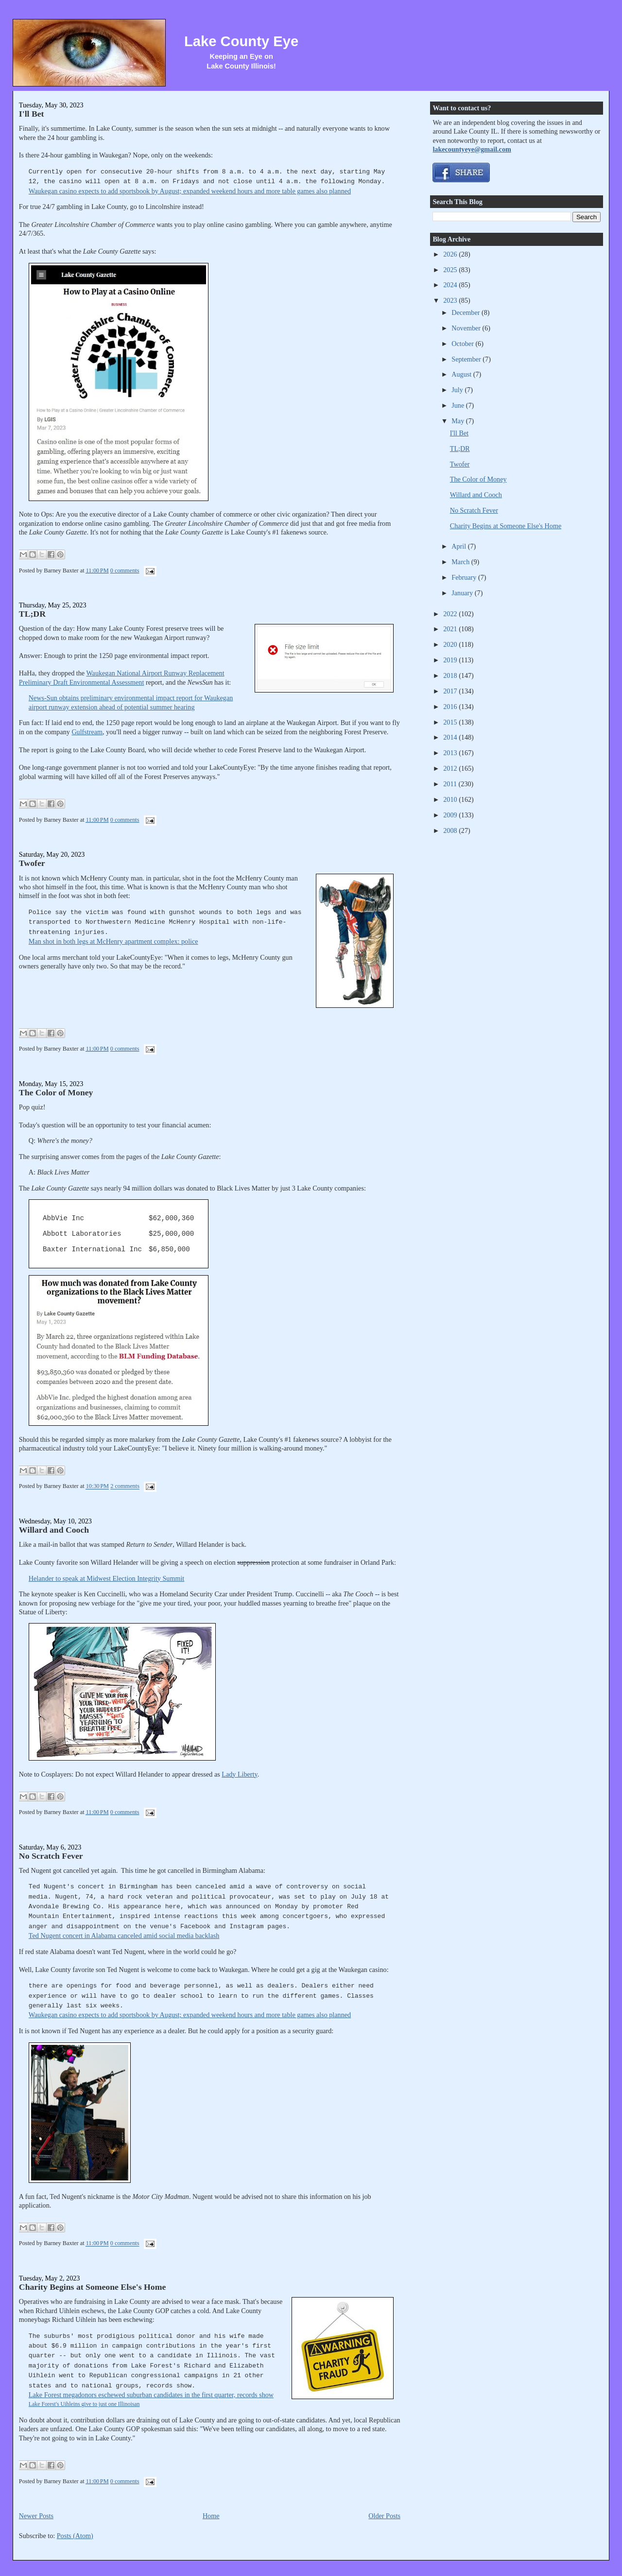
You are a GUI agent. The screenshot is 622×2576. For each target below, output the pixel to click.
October (463, 343)
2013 (451, 753)
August (462, 374)
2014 (451, 737)
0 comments (124, 570)
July (458, 390)
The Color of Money (56, 1092)
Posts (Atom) (75, 2536)
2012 (451, 768)
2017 (451, 691)
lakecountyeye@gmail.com (471, 149)
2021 (451, 629)
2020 (451, 644)
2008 (451, 830)
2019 (451, 660)
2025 (451, 270)
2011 (450, 784)
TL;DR (32, 614)
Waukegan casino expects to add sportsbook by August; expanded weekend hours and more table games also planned (190, 191)
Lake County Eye (241, 41)
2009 (451, 815)
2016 (451, 706)
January (463, 593)
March (461, 562)
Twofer (32, 863)
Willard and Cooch (54, 1530)
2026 (451, 254)
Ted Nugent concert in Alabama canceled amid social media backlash (124, 1935)
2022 (451, 614)
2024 (451, 285)
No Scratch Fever (51, 1856)
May (458, 421)
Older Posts (384, 2516)
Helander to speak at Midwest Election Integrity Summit (106, 1578)
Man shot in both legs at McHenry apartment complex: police (113, 941)
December (466, 312)
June (458, 405)
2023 (451, 300)
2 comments (124, 1486)
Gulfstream (87, 732)
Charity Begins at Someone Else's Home (92, 2287)
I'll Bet (31, 114)
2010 (451, 799)
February (464, 577)
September (467, 359)
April (459, 546)
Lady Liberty (239, 1774)
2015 (451, 722)
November (466, 328)
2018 (451, 675)
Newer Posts (36, 2516)
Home (211, 2516)
